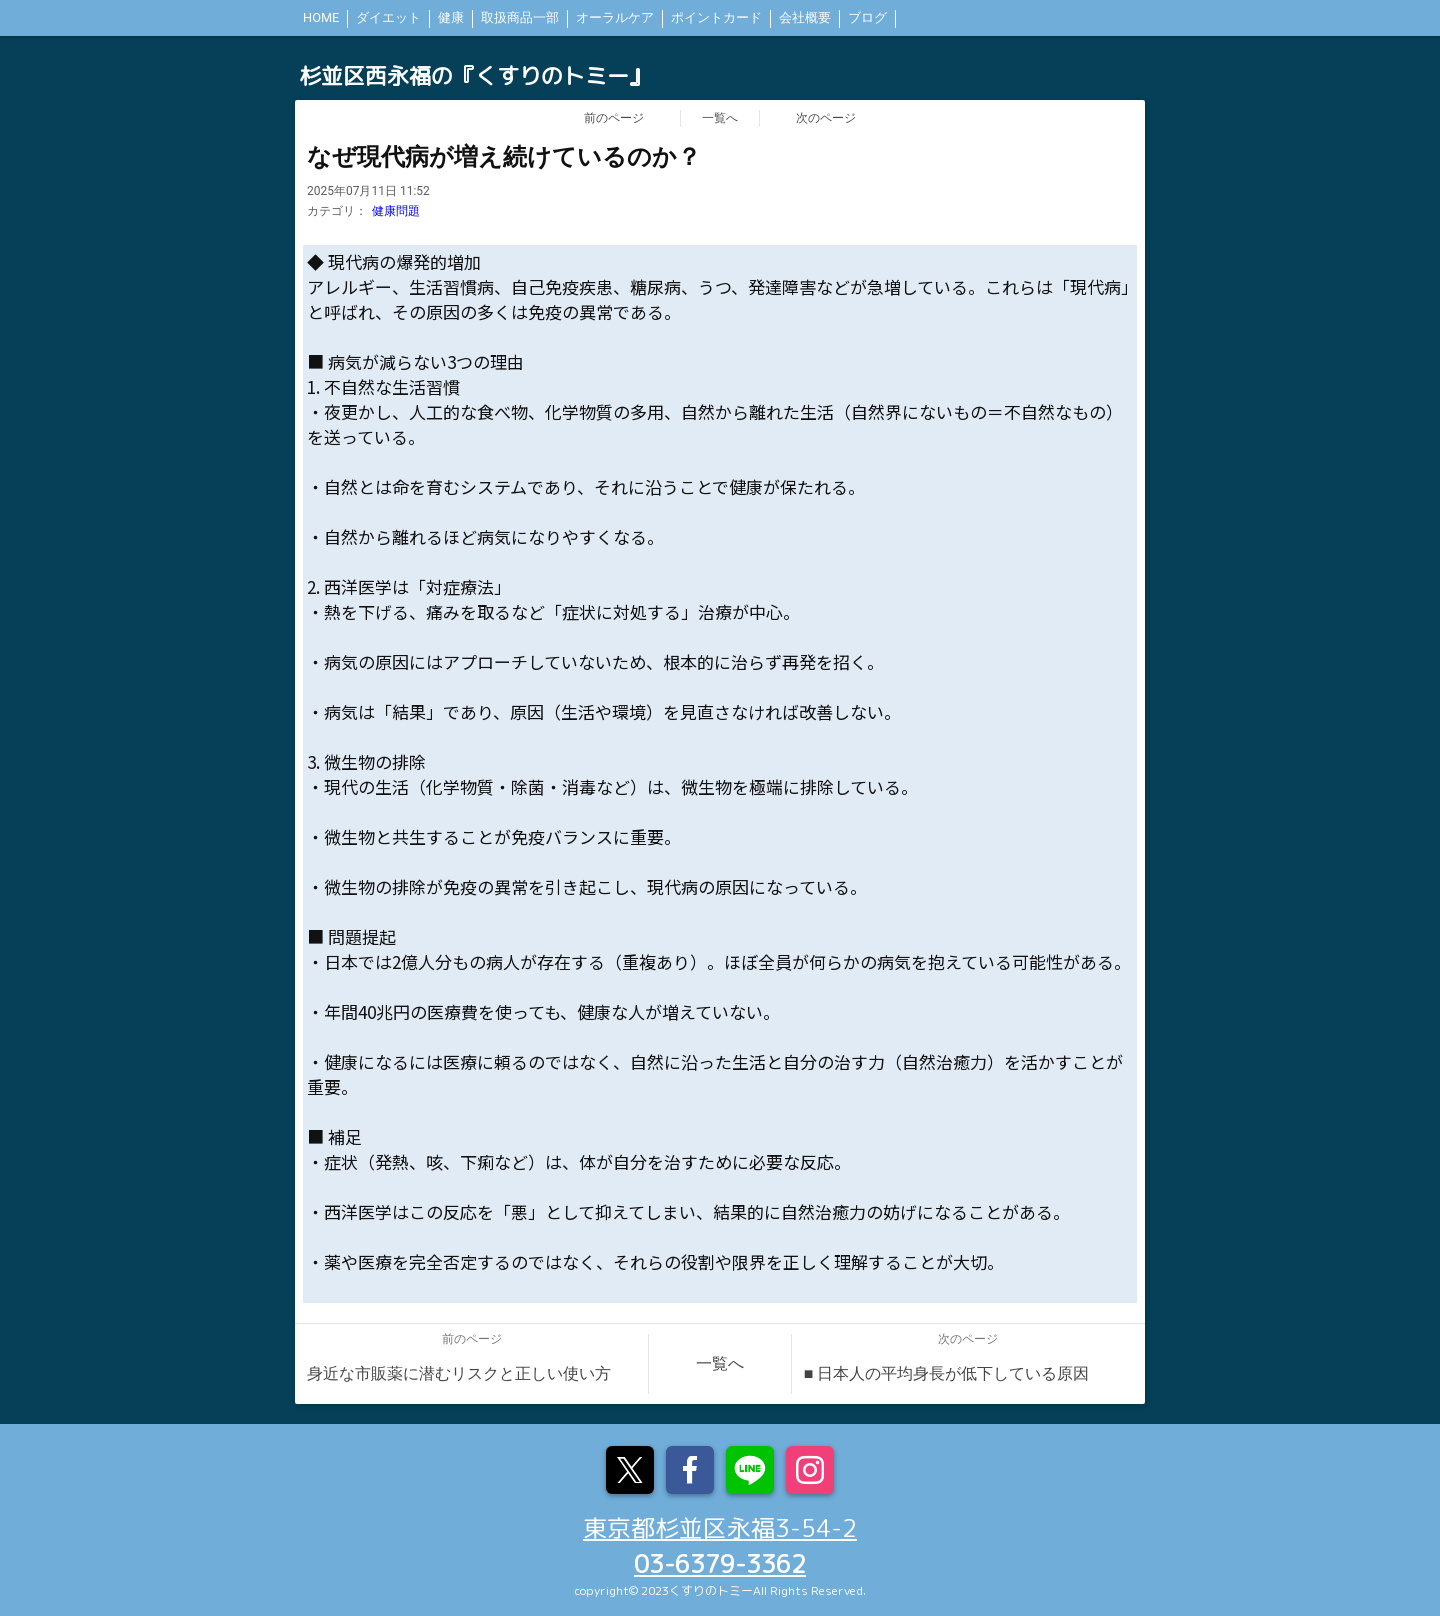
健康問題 (396, 211)
